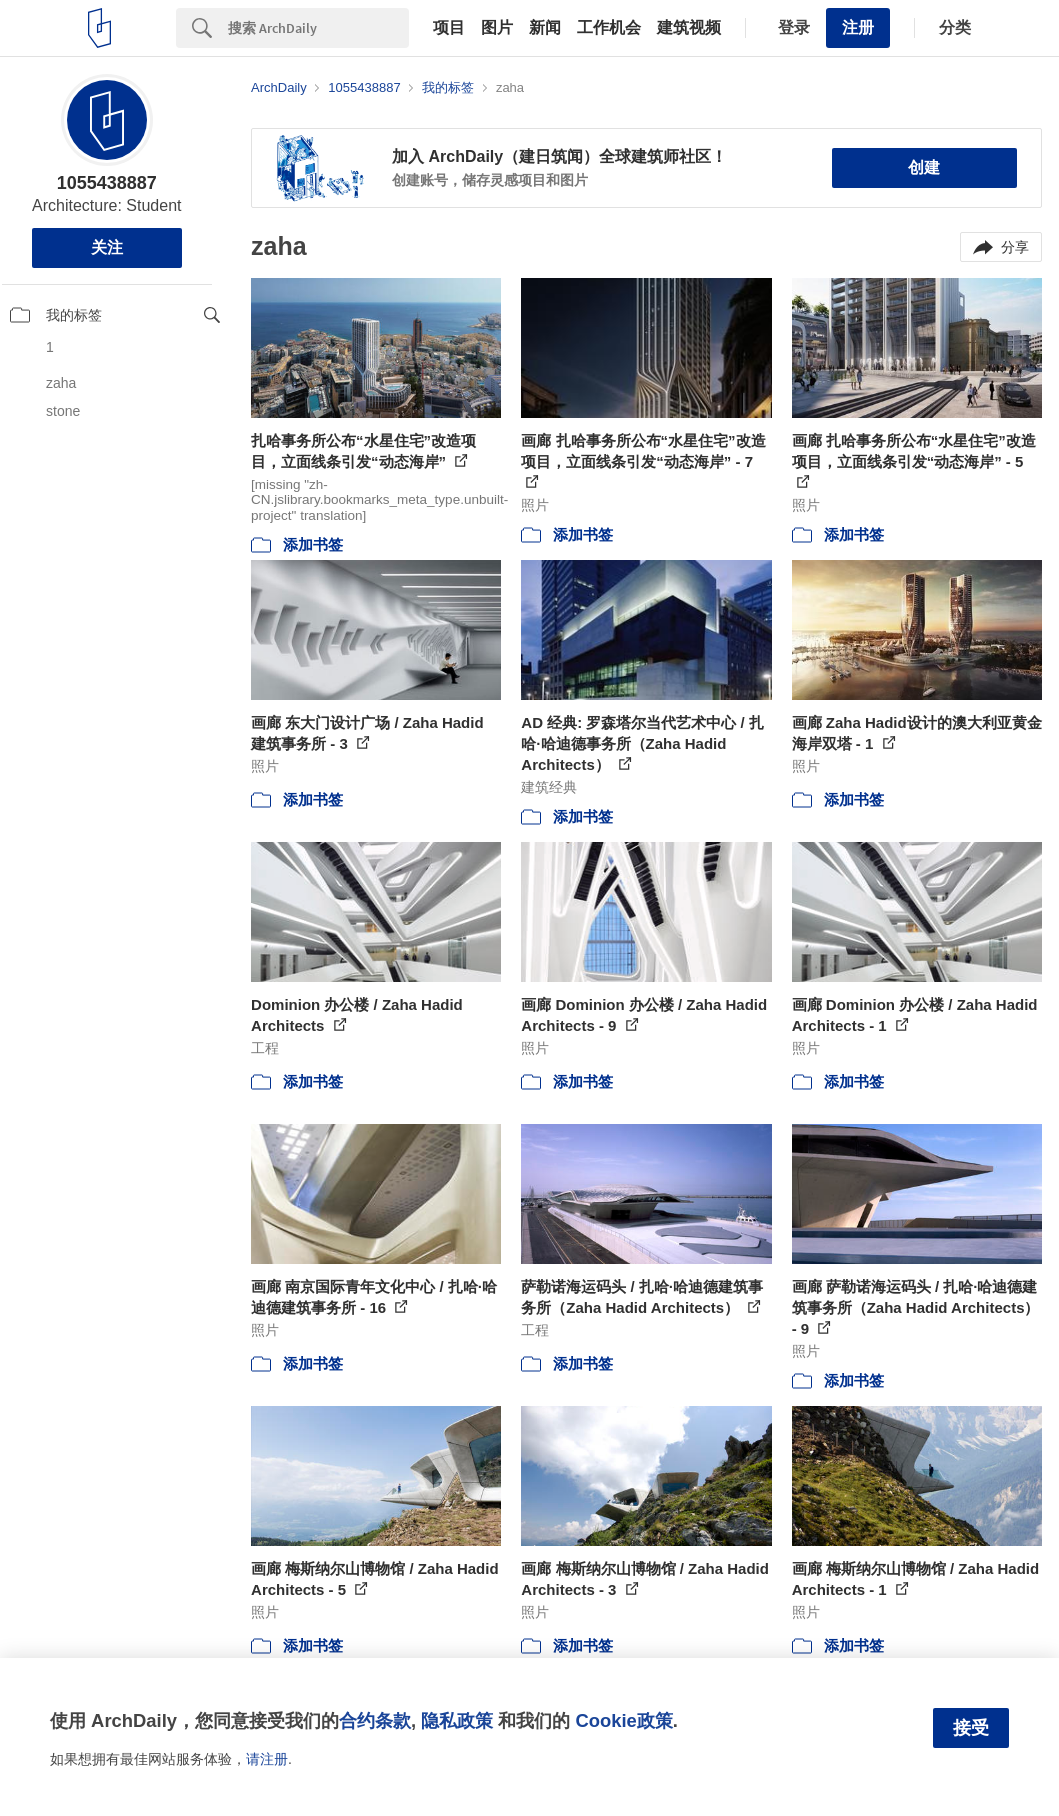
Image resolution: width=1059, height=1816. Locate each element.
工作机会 (609, 28)
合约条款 (375, 1720)
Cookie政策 (623, 1720)
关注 (107, 247)
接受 (971, 1728)
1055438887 (107, 183)
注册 (858, 27)
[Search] (318, 28)
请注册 (267, 1759)
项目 (449, 28)
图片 (497, 28)
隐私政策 (457, 1720)
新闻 (545, 28)
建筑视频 (689, 28)
